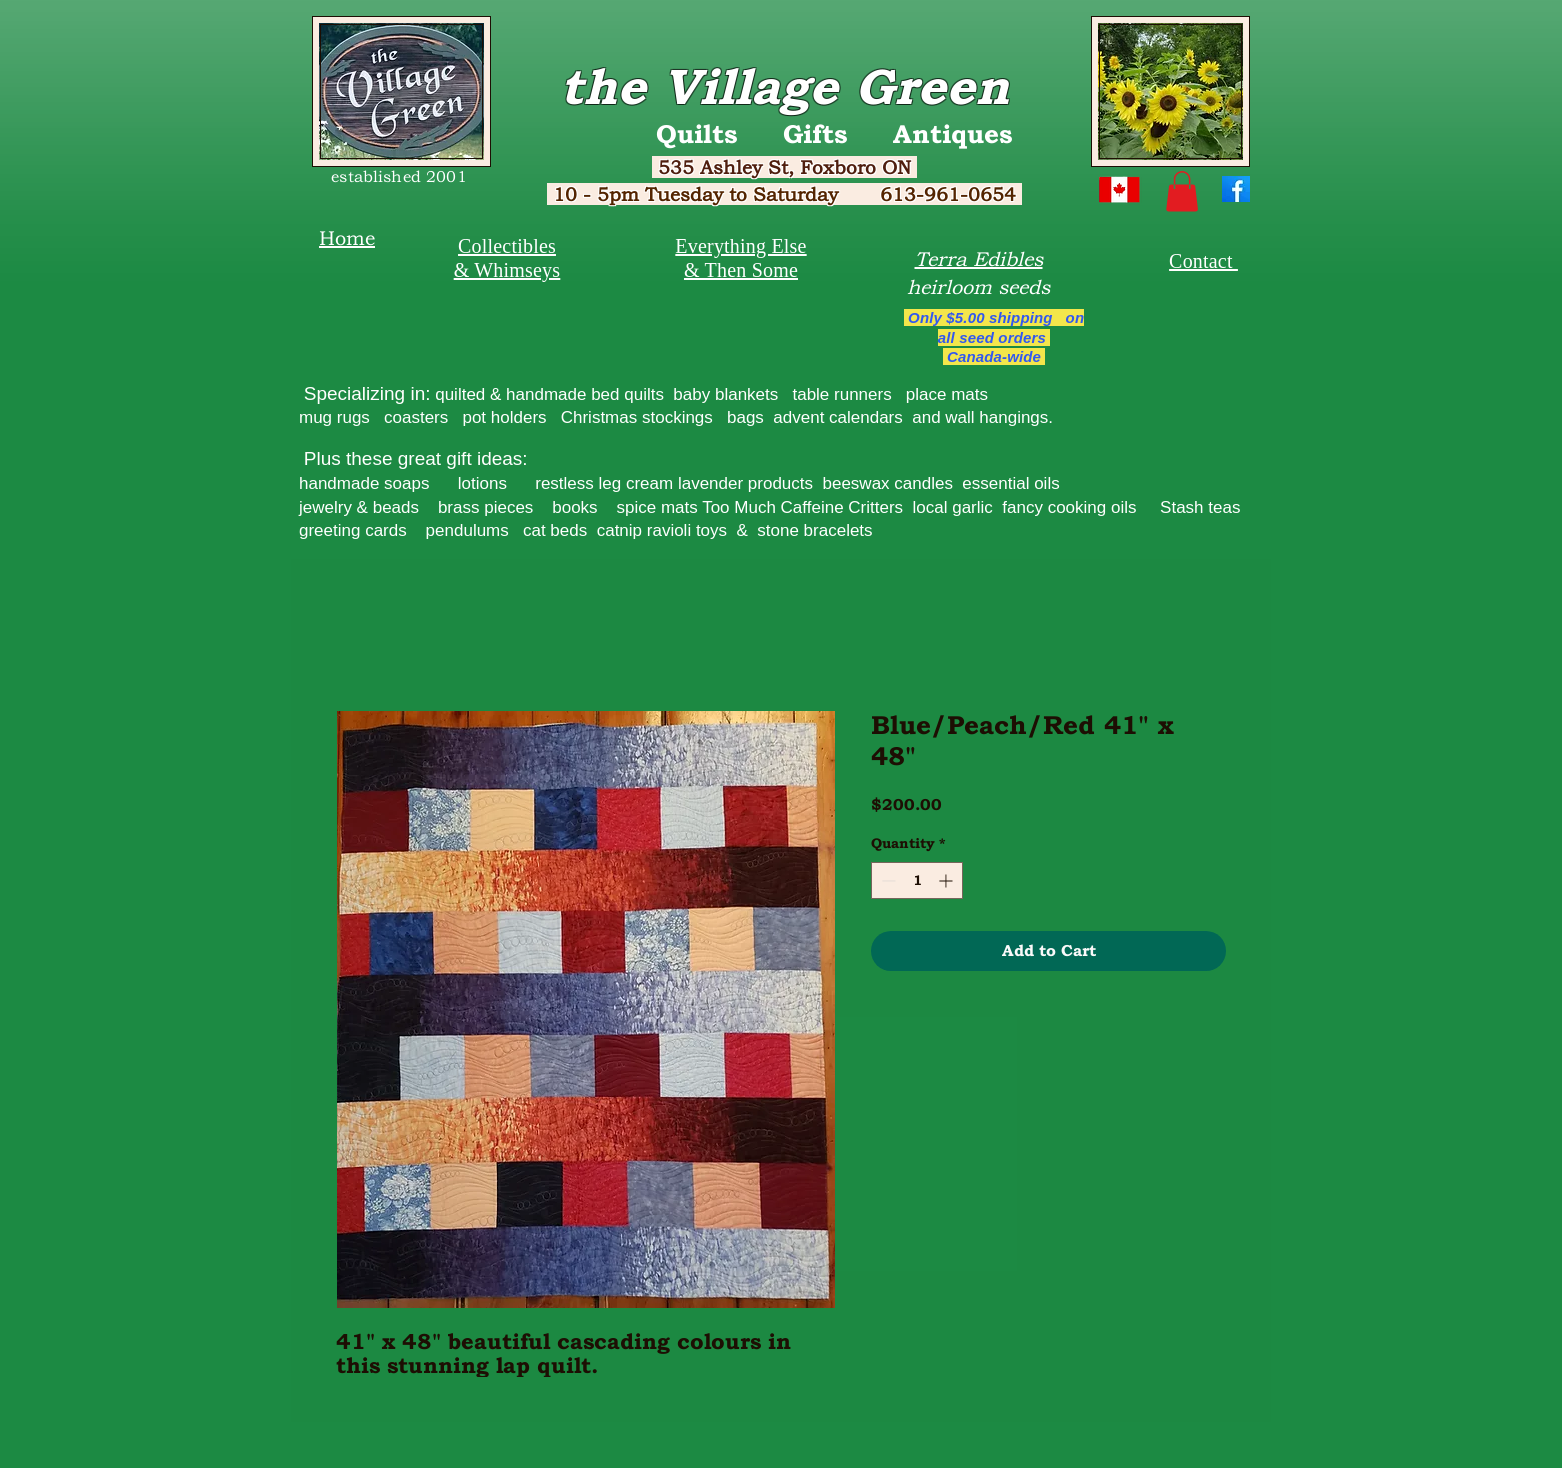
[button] (1182, 191)
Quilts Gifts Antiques (834, 134)
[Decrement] (886, 880)
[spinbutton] (917, 880)
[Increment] (947, 880)
